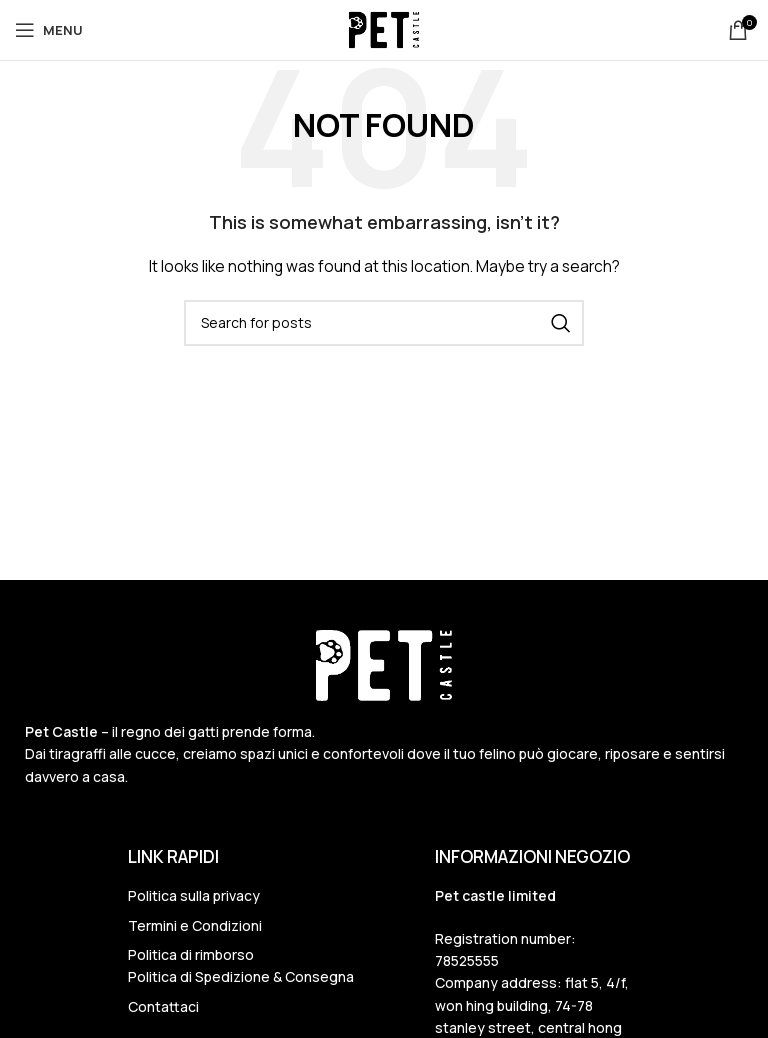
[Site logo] (383, 28)
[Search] (384, 323)
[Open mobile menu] (49, 30)
